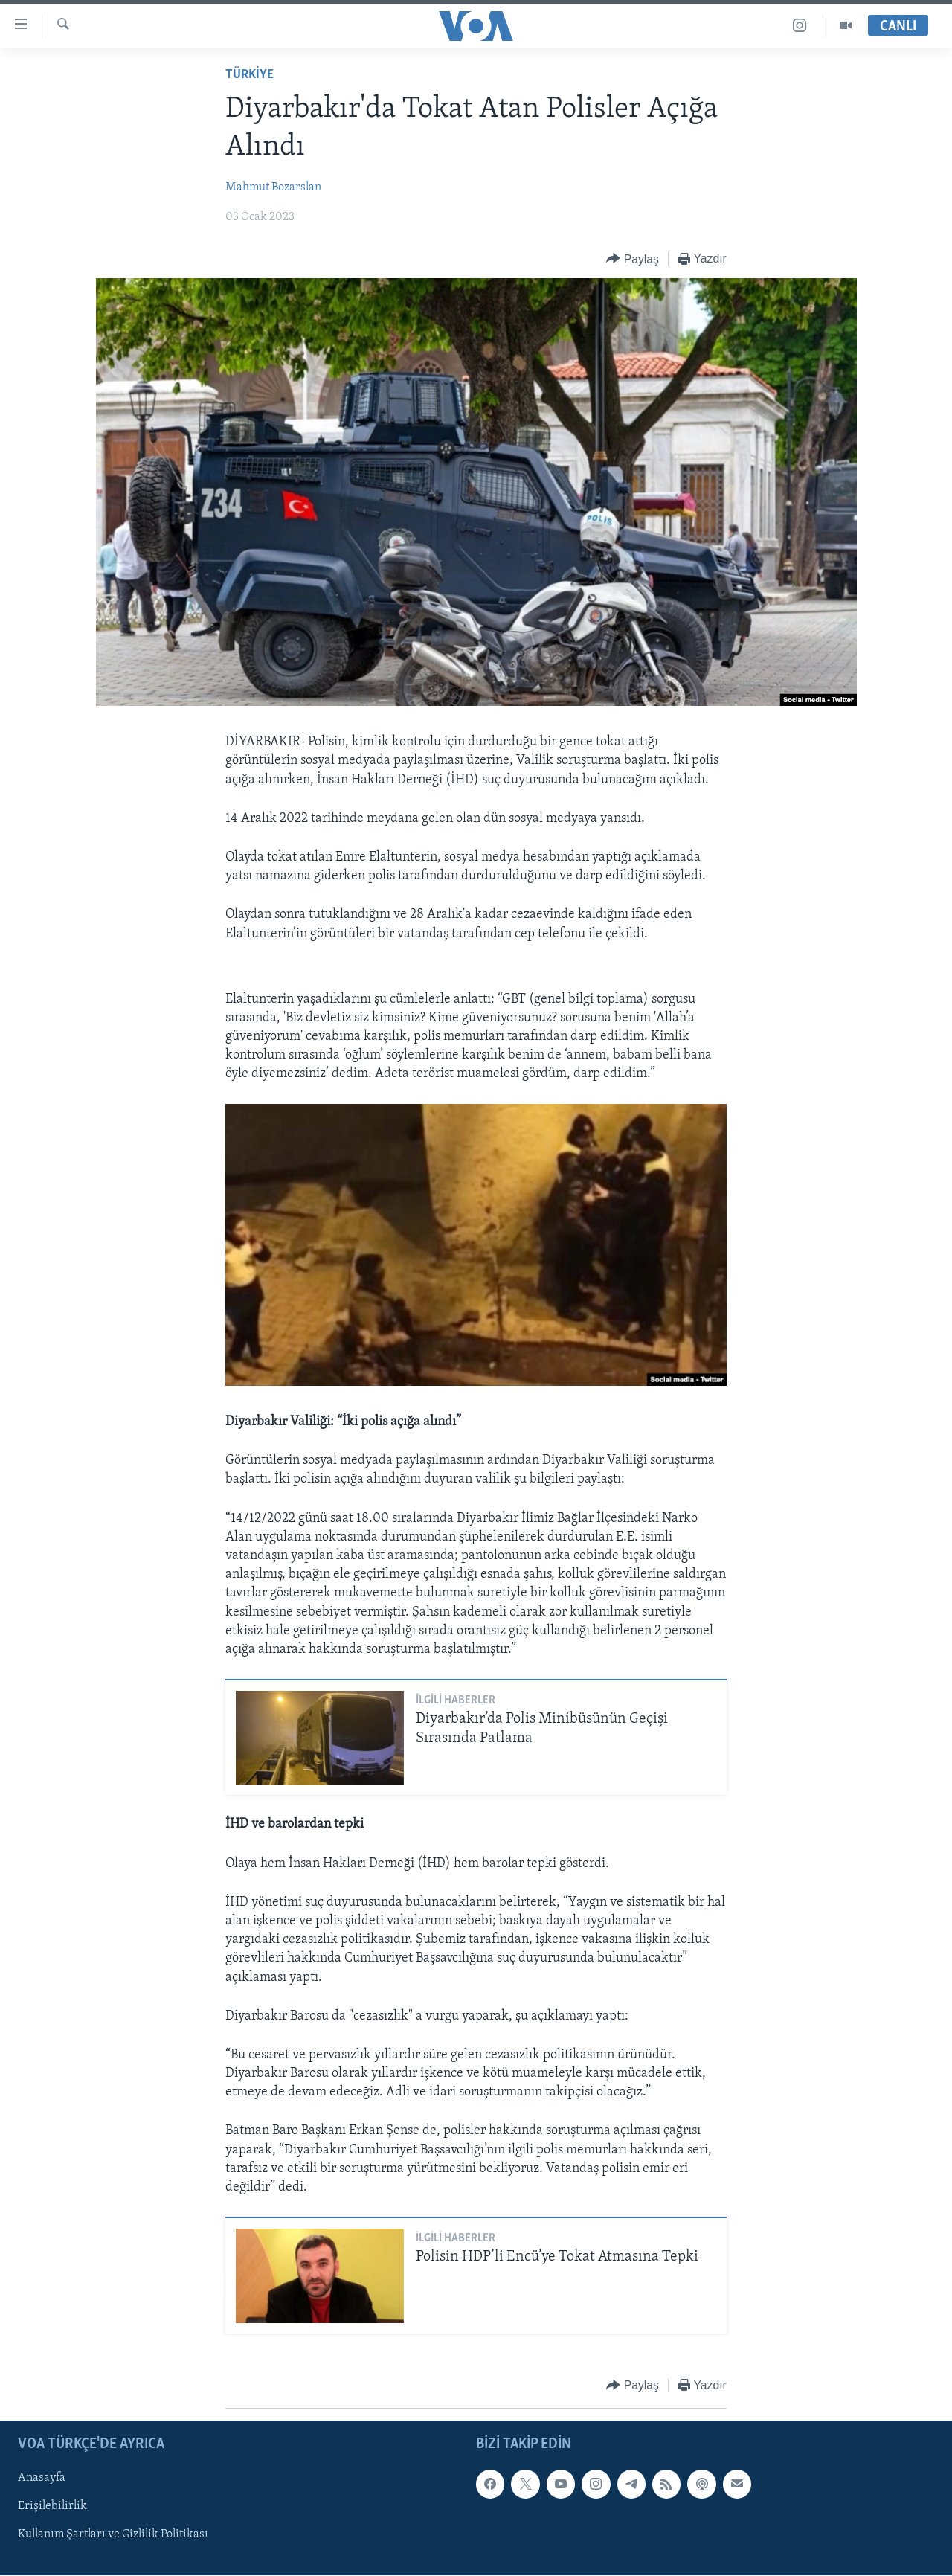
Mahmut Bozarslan (273, 187)
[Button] (632, 259)
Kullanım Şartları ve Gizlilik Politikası (113, 2534)
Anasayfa (41, 2478)
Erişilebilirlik (52, 2506)
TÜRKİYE (249, 75)
